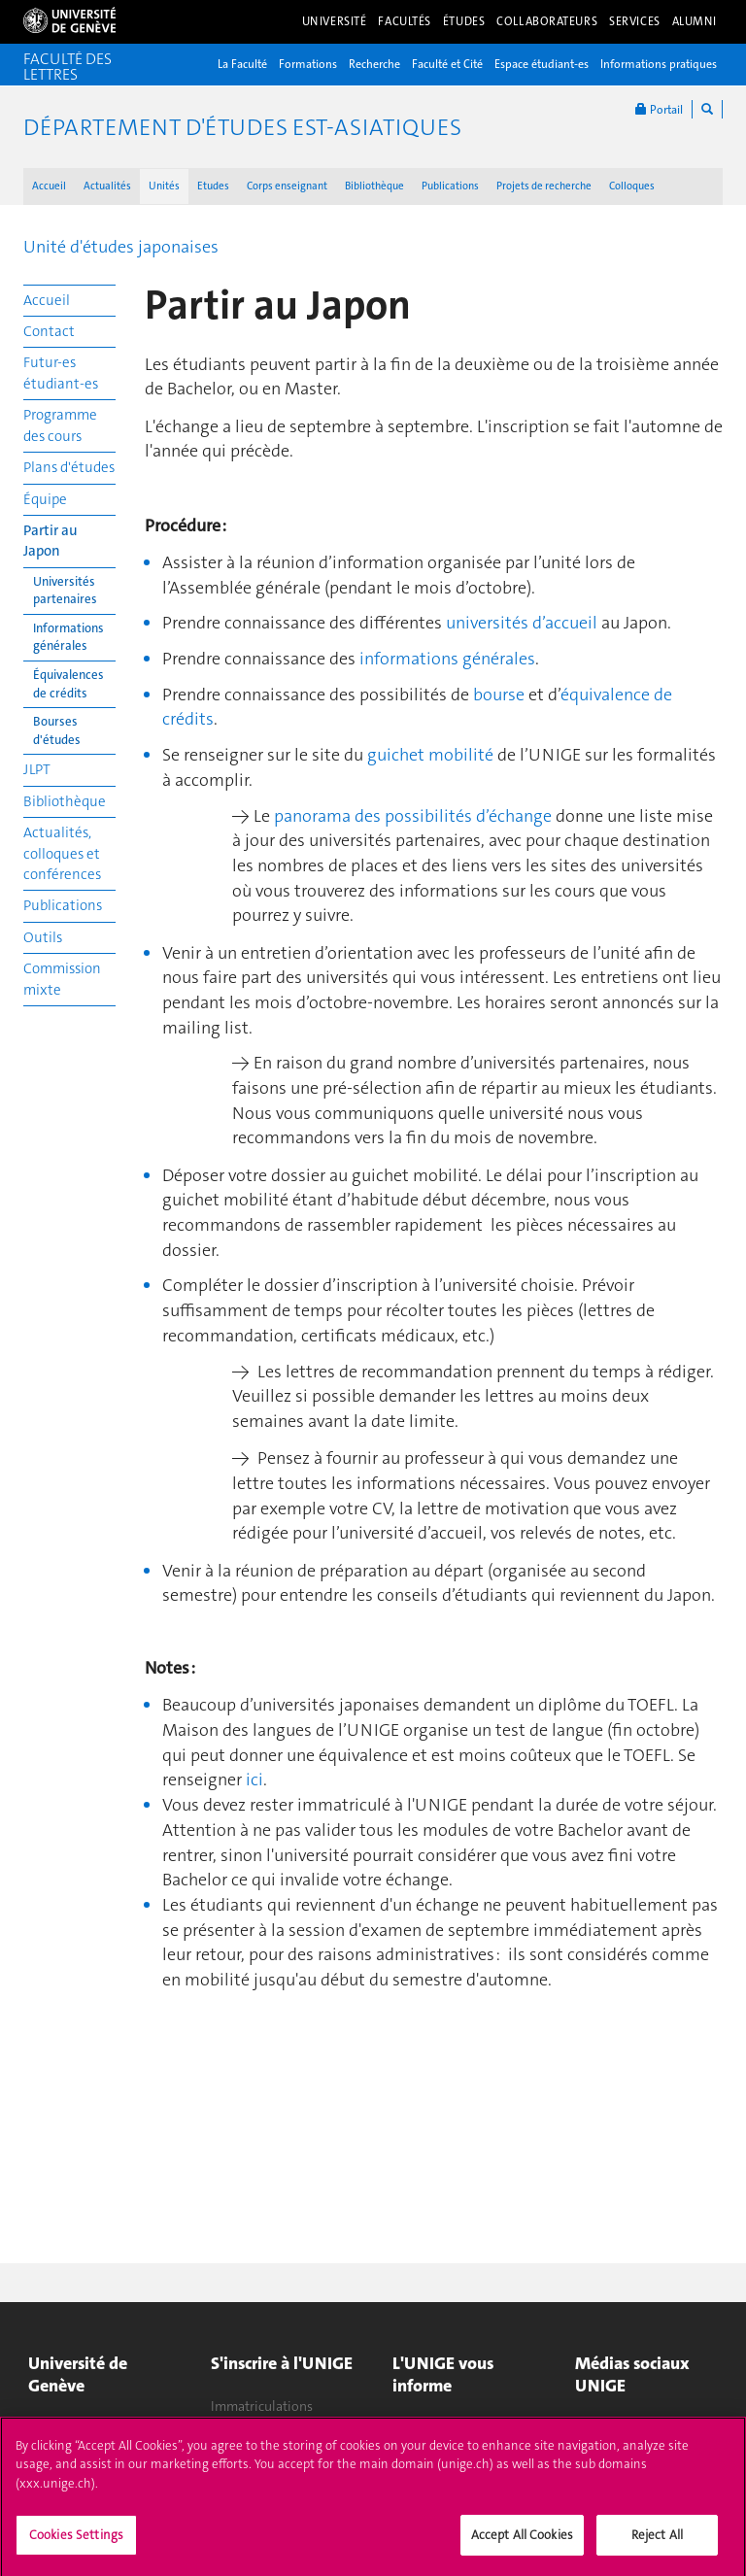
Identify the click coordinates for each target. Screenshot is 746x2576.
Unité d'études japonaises (121, 246)
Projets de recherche (544, 186)
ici (254, 1779)
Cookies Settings (76, 2542)
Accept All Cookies (522, 2542)
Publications (450, 186)
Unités (164, 186)
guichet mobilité (430, 754)
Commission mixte (62, 979)
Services (635, 21)
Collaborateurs (546, 21)
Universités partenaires (65, 590)
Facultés (404, 21)
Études (464, 21)
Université (334, 21)
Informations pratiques (658, 64)
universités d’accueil (521, 622)
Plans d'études (69, 467)
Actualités (107, 186)
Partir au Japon (50, 540)
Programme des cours (60, 425)
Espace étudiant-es (541, 64)
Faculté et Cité (447, 64)
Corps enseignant (287, 186)
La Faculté (242, 64)
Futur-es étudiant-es (60, 372)
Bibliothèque (374, 186)
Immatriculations (262, 2406)
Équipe (45, 499)
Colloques (632, 186)
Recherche (374, 64)
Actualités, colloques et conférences (62, 853)
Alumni (694, 21)
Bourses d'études (57, 730)
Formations (308, 64)
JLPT (37, 769)
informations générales (447, 658)
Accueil (49, 186)
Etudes (213, 186)
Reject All (657, 2542)
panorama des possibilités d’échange (413, 816)
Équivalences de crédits (68, 683)
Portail (659, 109)
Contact (49, 331)
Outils (42, 937)
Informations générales (68, 637)
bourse (500, 694)
